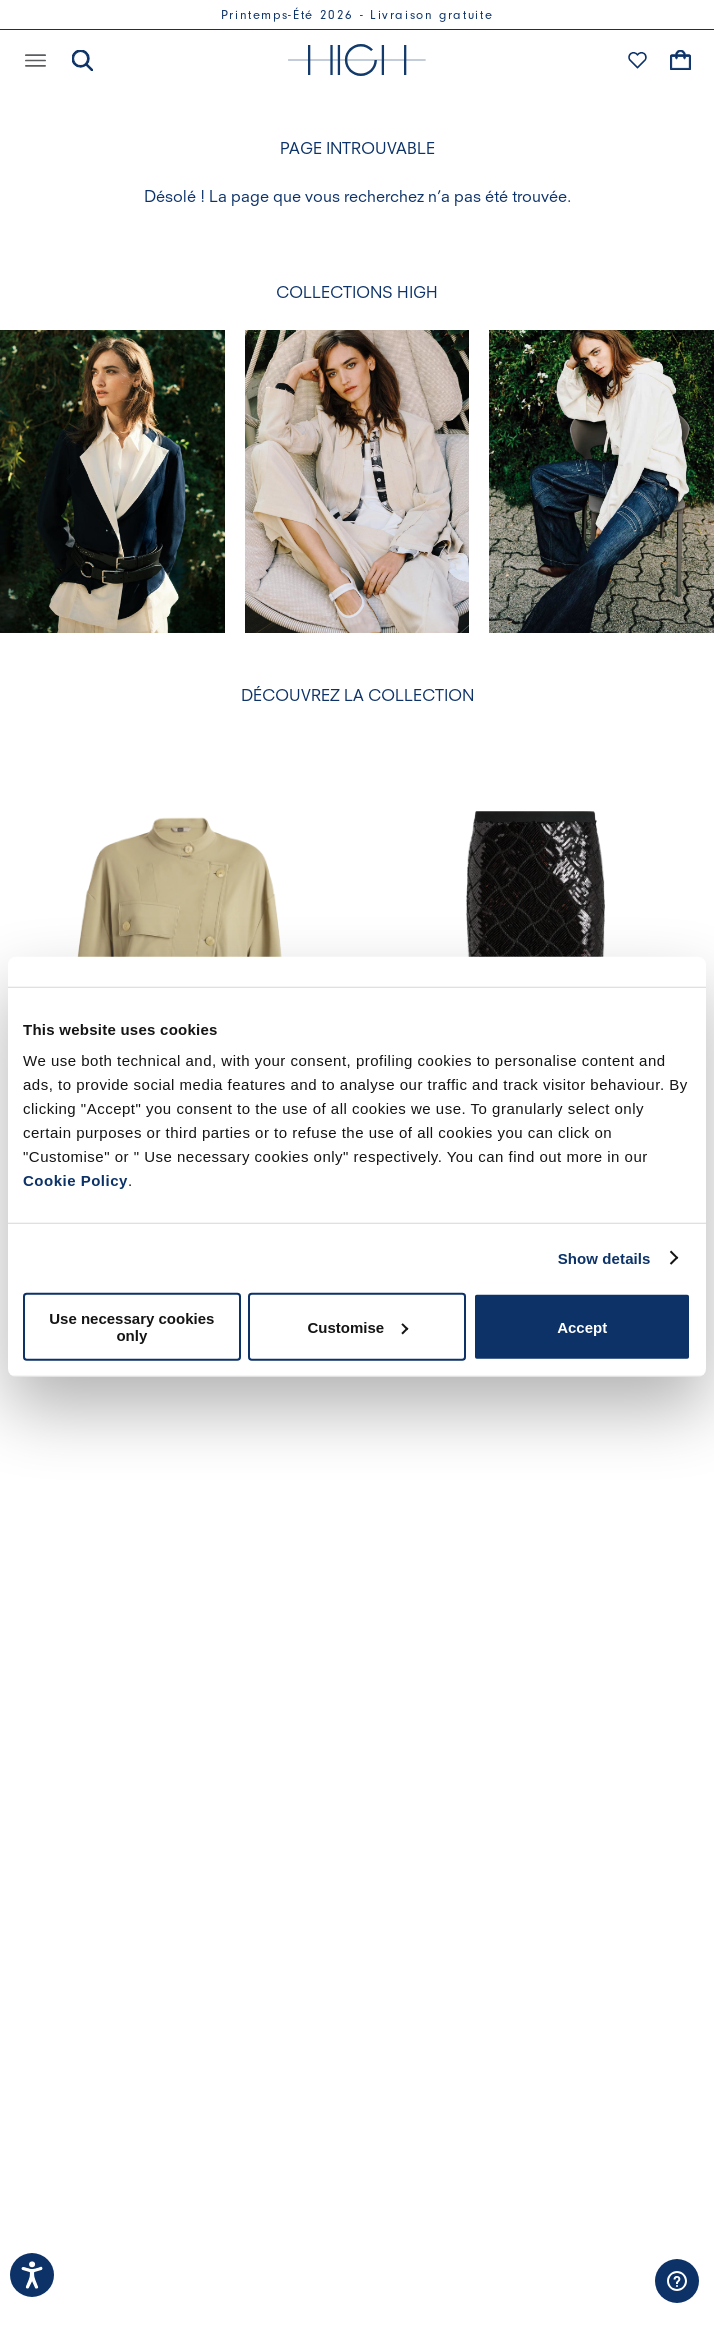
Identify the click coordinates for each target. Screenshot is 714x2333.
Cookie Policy (75, 1180)
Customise (357, 1326)
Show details (604, 1257)
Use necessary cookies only (131, 1327)
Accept (582, 1326)
